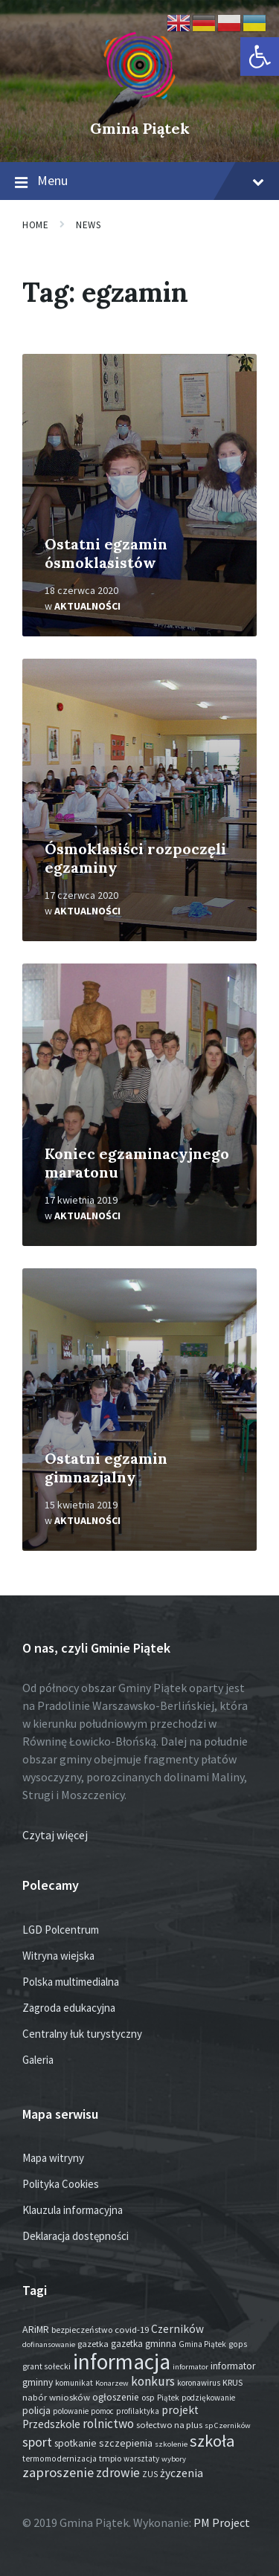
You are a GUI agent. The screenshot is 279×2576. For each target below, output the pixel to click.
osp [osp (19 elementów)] (148, 2397)
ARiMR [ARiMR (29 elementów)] (35, 2329)
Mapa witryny (53, 2158)
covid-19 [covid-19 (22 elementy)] (132, 2329)
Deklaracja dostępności (75, 2236)
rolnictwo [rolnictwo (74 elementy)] (108, 2423)
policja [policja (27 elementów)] (36, 2410)
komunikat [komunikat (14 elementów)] (74, 2383)
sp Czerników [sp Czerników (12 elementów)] (228, 2425)
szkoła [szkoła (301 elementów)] (212, 2440)
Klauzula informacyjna (72, 2210)
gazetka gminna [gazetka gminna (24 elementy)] (143, 2343)
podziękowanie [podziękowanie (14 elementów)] (208, 2397)
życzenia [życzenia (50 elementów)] (181, 2473)
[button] (259, 56)
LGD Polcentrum (60, 1930)
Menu (139, 181)
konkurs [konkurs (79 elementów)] (153, 2381)
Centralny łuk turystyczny (82, 2034)
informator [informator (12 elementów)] (190, 2367)
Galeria (38, 2060)
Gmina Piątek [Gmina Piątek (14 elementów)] (202, 2344)
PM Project (221, 2522)
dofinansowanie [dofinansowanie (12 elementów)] (48, 2344)
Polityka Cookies (60, 2184)
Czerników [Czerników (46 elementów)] (177, 2329)
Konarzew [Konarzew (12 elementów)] (112, 2383)
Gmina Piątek (140, 128)
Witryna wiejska (58, 1956)
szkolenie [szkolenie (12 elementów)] (171, 2444)
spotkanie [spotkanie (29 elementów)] (75, 2443)
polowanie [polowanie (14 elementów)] (71, 2411)
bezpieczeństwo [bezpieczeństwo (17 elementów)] (81, 2329)
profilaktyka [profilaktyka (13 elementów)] (137, 2411)
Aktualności (87, 606)
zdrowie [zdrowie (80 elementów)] (118, 2472)
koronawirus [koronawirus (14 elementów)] (198, 2383)
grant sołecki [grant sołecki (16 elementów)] (46, 2366)
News (88, 225)
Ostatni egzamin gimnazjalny (106, 1467)
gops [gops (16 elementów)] (237, 2344)
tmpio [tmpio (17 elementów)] (110, 2458)
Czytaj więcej (55, 1834)
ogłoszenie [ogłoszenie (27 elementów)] (115, 2397)
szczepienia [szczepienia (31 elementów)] (126, 2443)
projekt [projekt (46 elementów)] (180, 2410)
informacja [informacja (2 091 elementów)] (121, 2361)
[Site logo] (140, 103)
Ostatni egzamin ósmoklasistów (106, 553)
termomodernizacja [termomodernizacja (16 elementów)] (59, 2458)
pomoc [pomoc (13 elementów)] (102, 2411)
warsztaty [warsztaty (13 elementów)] (141, 2458)
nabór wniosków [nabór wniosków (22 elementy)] (56, 2397)
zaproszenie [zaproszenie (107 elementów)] (58, 2472)
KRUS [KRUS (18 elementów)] (232, 2382)
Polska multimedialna (70, 1982)
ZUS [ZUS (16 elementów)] (150, 2474)
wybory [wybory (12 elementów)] (173, 2459)
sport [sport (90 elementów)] (37, 2441)
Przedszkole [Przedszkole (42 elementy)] (51, 2424)
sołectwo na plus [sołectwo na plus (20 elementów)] (169, 2424)
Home (35, 225)
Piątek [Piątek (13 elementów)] (168, 2397)
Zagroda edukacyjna (68, 2008)
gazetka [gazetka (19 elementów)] (93, 2343)
